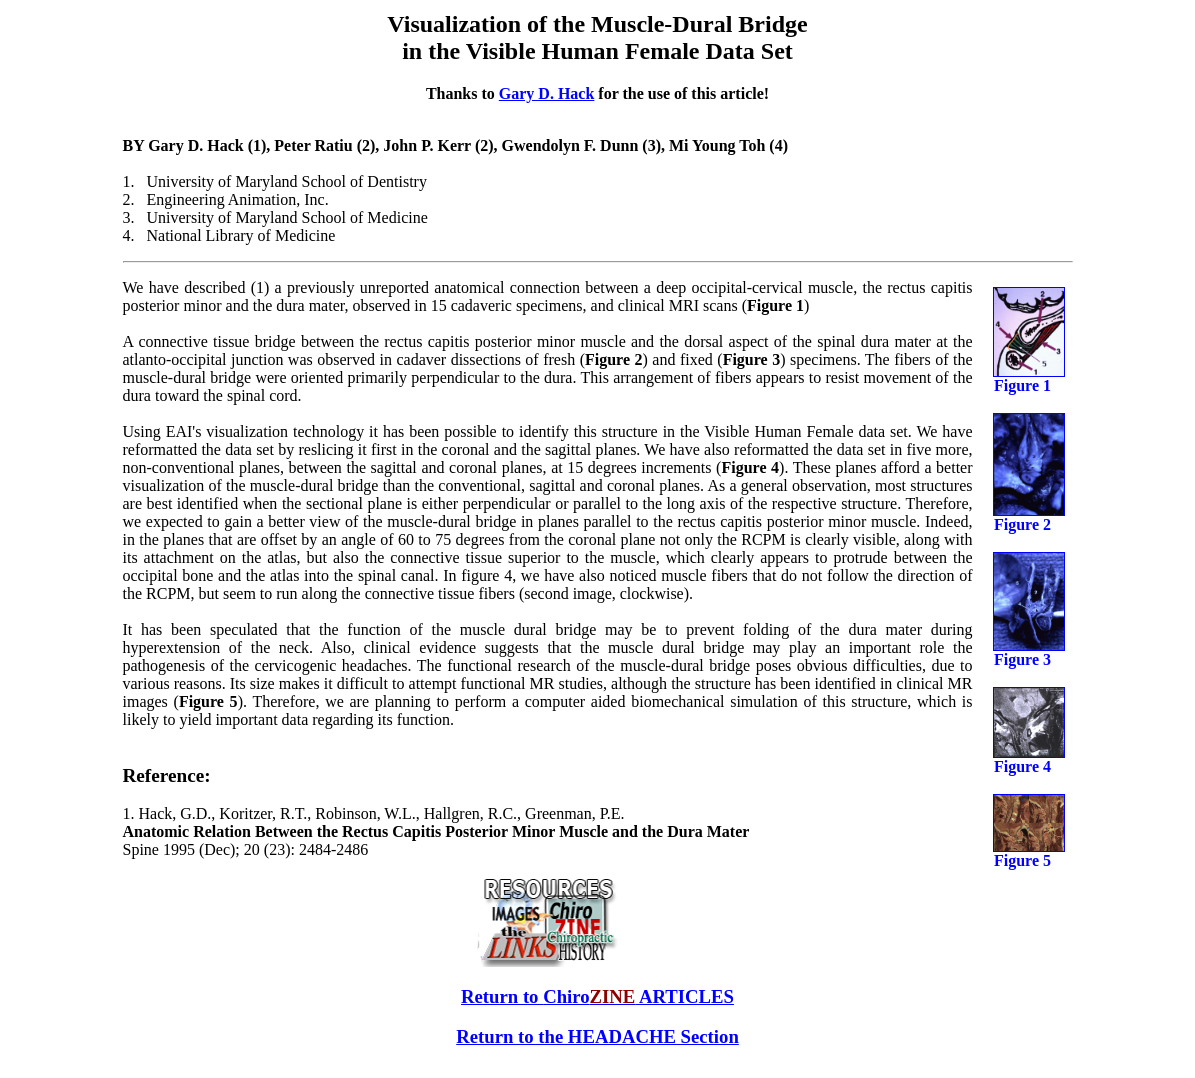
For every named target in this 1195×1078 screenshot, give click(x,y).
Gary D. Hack (547, 93)
